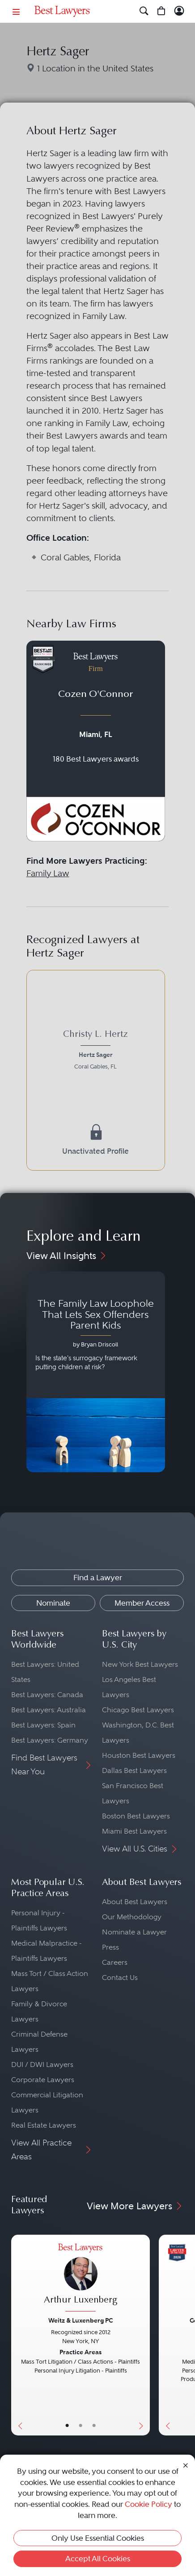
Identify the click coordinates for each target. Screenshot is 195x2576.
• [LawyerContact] (94, 2425)
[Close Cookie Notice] (185, 2464)
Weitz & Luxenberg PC (80, 2320)
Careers (114, 1962)
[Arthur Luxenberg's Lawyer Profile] (80, 2279)
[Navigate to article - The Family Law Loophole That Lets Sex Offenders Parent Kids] (95, 1371)
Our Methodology (131, 1917)
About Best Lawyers (134, 1901)
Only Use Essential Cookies (97, 2538)
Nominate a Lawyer (134, 1932)
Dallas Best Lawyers (134, 1770)
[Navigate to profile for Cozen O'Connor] (95, 741)
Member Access (142, 1603)
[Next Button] (143, 2335)
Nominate (53, 1603)
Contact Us (120, 1977)
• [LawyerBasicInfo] (67, 2425)
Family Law (47, 873)
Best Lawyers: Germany (49, 1740)
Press (110, 1947)
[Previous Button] (18, 2335)
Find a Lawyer (97, 1577)
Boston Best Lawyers (136, 1816)
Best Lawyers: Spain (43, 1725)
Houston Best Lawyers (138, 1755)
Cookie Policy (148, 2504)
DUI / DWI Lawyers (42, 2064)
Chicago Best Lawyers (138, 1710)
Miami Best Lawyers (134, 1831)
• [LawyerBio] (80, 2425)
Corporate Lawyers (42, 2079)
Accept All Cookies (97, 2558)
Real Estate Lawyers (43, 2125)
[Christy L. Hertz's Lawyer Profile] (96, 1051)
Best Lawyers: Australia (48, 1710)
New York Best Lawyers (140, 1664)
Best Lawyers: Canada (47, 1694)
